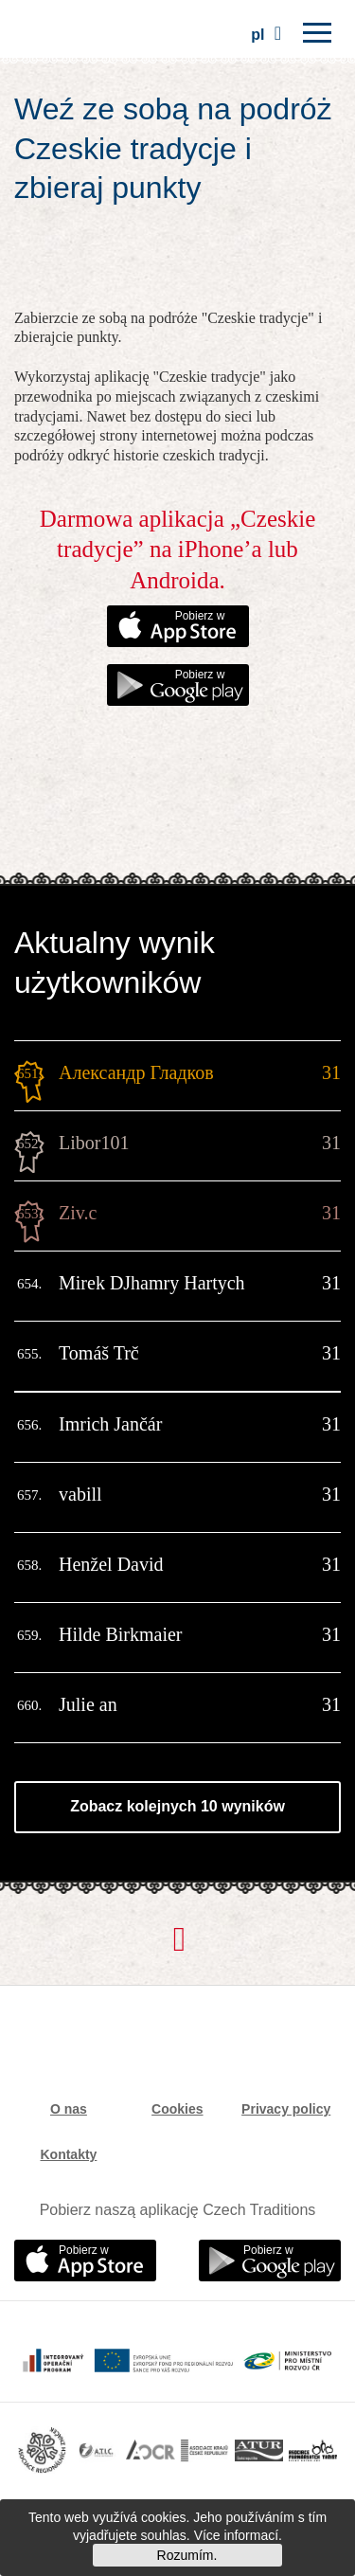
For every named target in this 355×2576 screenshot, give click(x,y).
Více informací (236, 2535)
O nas (68, 2109)
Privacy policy (285, 2109)
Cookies (177, 2109)
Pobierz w (200, 615)
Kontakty (68, 2154)
